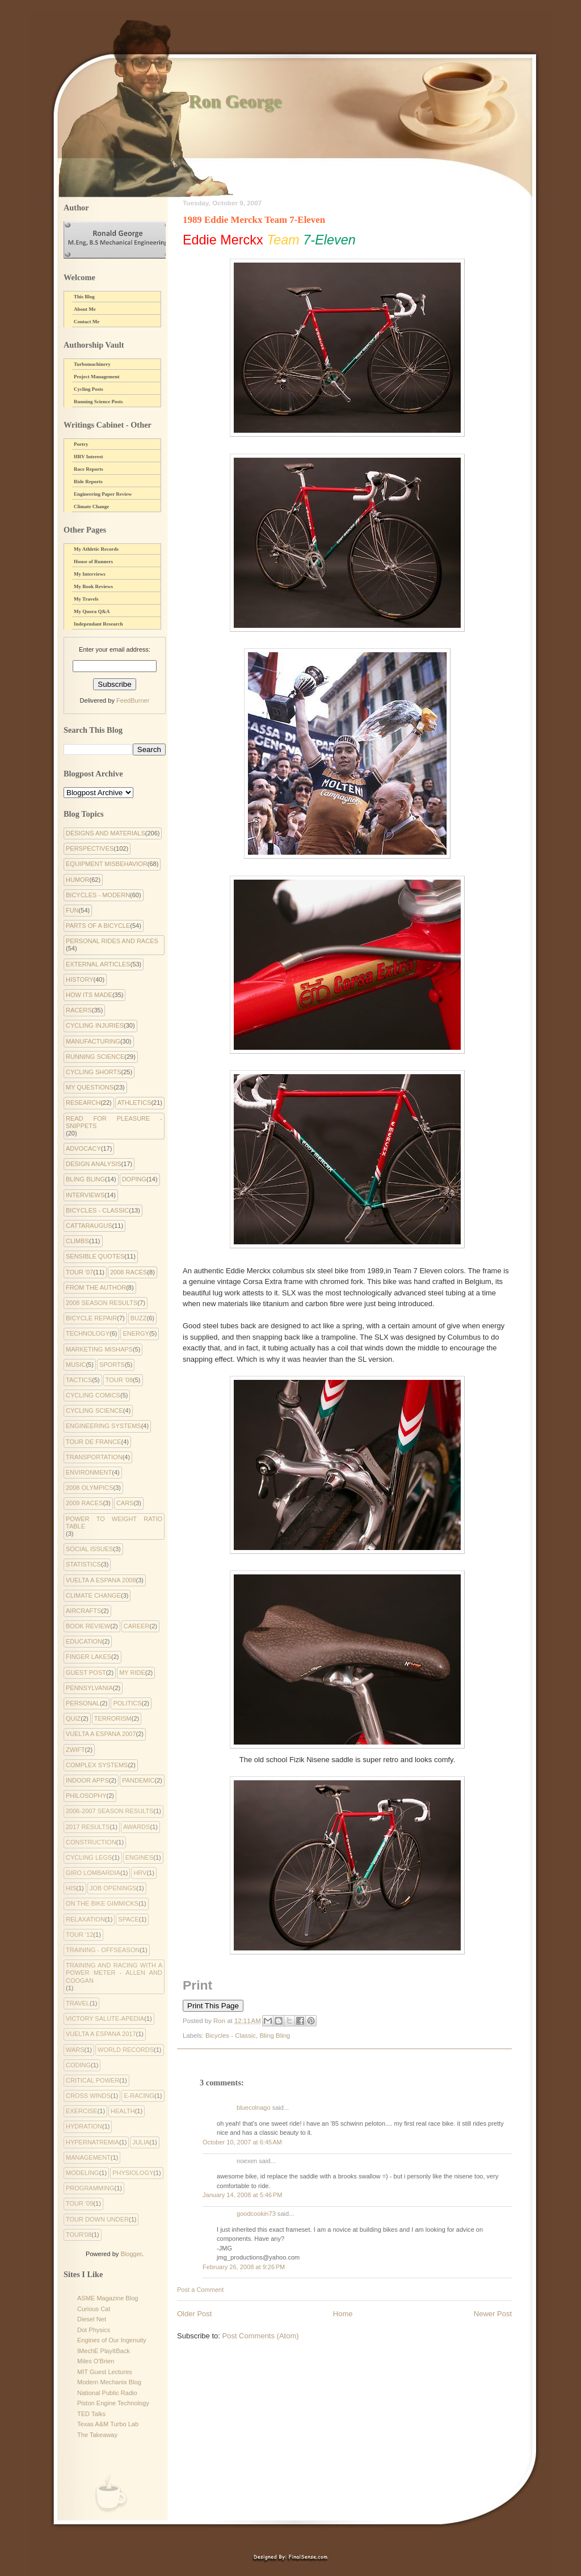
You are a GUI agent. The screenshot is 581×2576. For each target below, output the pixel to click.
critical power (92, 2080)
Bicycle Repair (91, 1318)
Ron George (234, 101)
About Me (85, 309)
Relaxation (85, 1919)
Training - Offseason (103, 1949)
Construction (91, 1842)
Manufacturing (93, 1041)
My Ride (132, 1672)
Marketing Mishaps (99, 1349)
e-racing (139, 2095)
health (123, 2111)
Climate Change (91, 506)
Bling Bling (274, 2035)
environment (89, 1472)
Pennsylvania (89, 1687)
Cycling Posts (88, 389)
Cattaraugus (89, 1225)
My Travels (86, 599)
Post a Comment (200, 2289)
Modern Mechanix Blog (109, 2382)
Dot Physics (93, 2329)
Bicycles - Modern (98, 895)
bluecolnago (254, 2107)
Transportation (94, 1457)
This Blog (84, 296)
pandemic (138, 1780)
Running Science (95, 1056)
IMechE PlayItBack (103, 2350)
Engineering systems (103, 1425)
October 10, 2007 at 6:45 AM (242, 2142)
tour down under (97, 2219)
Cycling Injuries (95, 1025)
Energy (136, 1333)
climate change (93, 1595)
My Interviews (90, 574)
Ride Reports (88, 481)
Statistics (83, 1564)
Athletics (134, 1102)
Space (128, 1919)
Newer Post (493, 2313)
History (80, 979)
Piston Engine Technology (113, 2403)
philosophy (86, 1795)
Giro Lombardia (93, 1872)
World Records (126, 2049)
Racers (79, 1010)
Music (76, 1364)
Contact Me (86, 321)
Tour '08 (119, 1379)
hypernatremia (92, 2142)
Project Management (97, 376)
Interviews (85, 1195)
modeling (82, 2172)
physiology (132, 2172)
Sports (112, 1364)
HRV (139, 1872)
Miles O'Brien (95, 2361)
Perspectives (89, 848)
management (88, 2157)
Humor (78, 879)
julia (140, 2142)
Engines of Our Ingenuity (111, 2340)
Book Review (88, 1626)
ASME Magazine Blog (107, 2298)
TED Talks (91, 2413)
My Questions (89, 1087)
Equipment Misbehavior (107, 863)
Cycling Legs (89, 1857)
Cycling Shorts (93, 1072)
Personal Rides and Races (112, 941)
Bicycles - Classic (230, 2035)
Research (83, 1102)
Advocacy (83, 1148)
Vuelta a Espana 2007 (101, 1733)
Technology (88, 1333)
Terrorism (113, 1718)
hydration (84, 2126)
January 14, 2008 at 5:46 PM (242, 2194)
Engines (139, 1857)
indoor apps (87, 1780)
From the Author (96, 1287)
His (71, 1888)
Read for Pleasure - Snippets (114, 1122)
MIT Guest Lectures (104, 2371)
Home (343, 2313)
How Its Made (89, 994)
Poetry (81, 444)
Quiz (73, 1718)
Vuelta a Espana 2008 (101, 1580)
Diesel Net (91, 2319)
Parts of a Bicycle (98, 925)
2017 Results (88, 1826)
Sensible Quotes (95, 1256)
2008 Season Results (101, 1302)
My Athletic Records (96, 549)
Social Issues (89, 1548)
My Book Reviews (93, 586)
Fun (72, 910)
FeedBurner (132, 700)
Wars (75, 2049)
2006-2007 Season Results (109, 1811)
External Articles (98, 964)
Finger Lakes (88, 1656)
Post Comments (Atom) (260, 2336)
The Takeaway (97, 2434)
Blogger (130, 2253)
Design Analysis (93, 1163)
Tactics (79, 1379)
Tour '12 (79, 1934)
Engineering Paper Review (103, 494)
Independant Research (98, 624)
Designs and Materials (105, 833)
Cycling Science (94, 1410)
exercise (82, 2111)
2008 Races (128, 1272)
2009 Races (84, 1503)
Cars (125, 1503)
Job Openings (113, 1888)
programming (90, 2188)
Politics (127, 1703)
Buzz (138, 1318)
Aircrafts (83, 1610)
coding (78, 2065)
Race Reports (88, 469)
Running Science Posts (98, 401)
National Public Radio (107, 2392)
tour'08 (78, 2234)
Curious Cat (93, 2308)
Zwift (75, 1749)
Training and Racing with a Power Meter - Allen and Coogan (114, 1972)
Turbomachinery (92, 364)
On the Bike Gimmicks (102, 1903)
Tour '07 (79, 1272)
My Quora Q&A (92, 611)
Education (84, 1641)
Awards (136, 1826)
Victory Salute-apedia (105, 2018)
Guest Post (86, 1672)
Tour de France (93, 1441)
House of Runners (93, 561)
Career (137, 1626)
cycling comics (93, 1395)
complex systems (97, 1765)
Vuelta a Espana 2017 (101, 2033)
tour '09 (79, 2203)
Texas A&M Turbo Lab (107, 2424)
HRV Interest (88, 456)
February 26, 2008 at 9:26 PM (244, 2266)
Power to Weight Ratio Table (114, 1522)
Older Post (194, 2313)
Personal (83, 1703)
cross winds (88, 2095)
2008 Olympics (89, 1487)
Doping (134, 1179)
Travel (78, 2003)
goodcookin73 (256, 2213)
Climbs (77, 1241)
